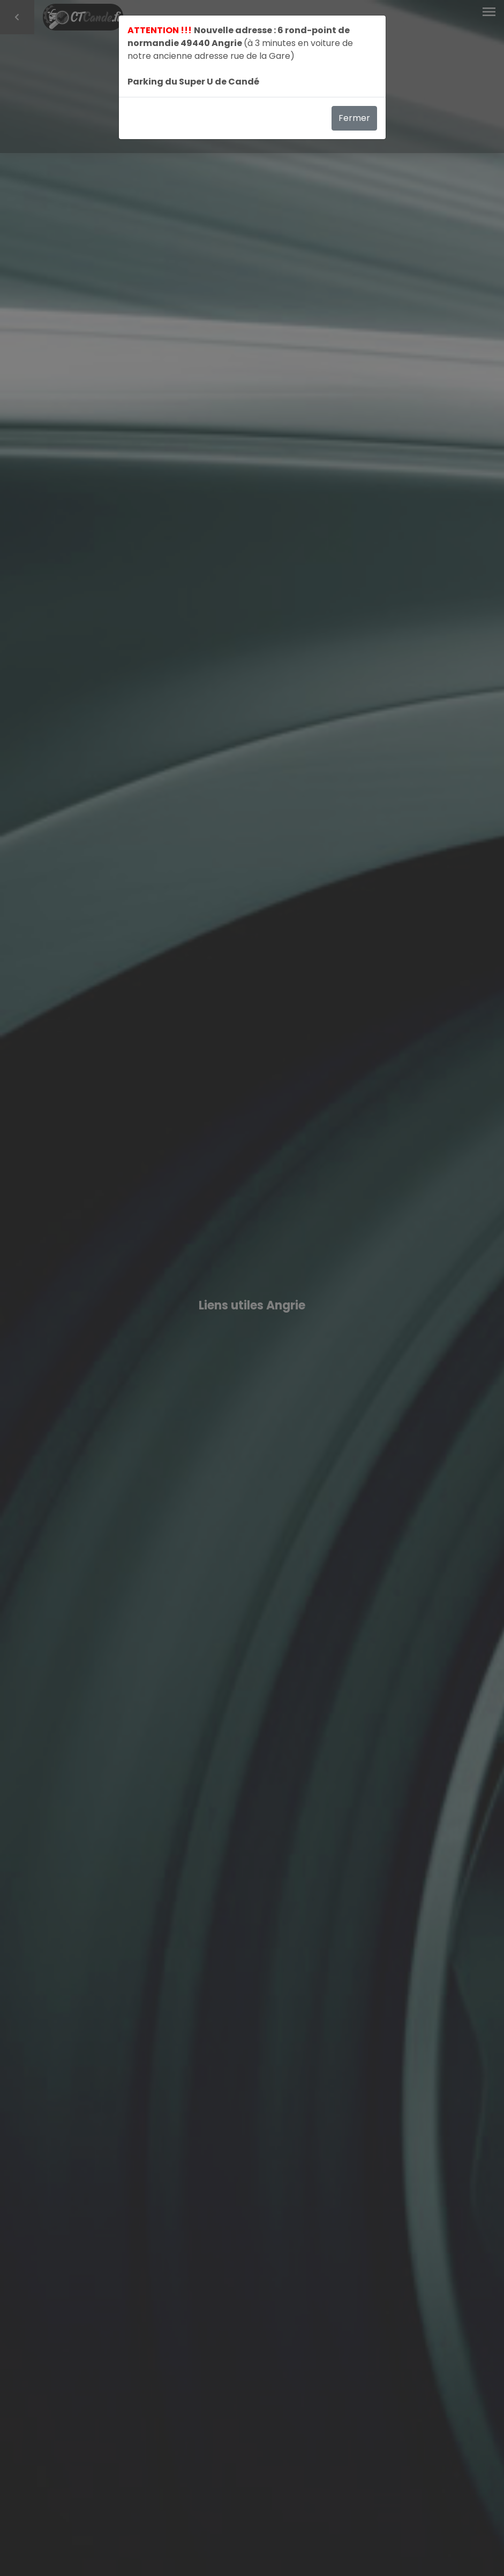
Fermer (354, 118)
